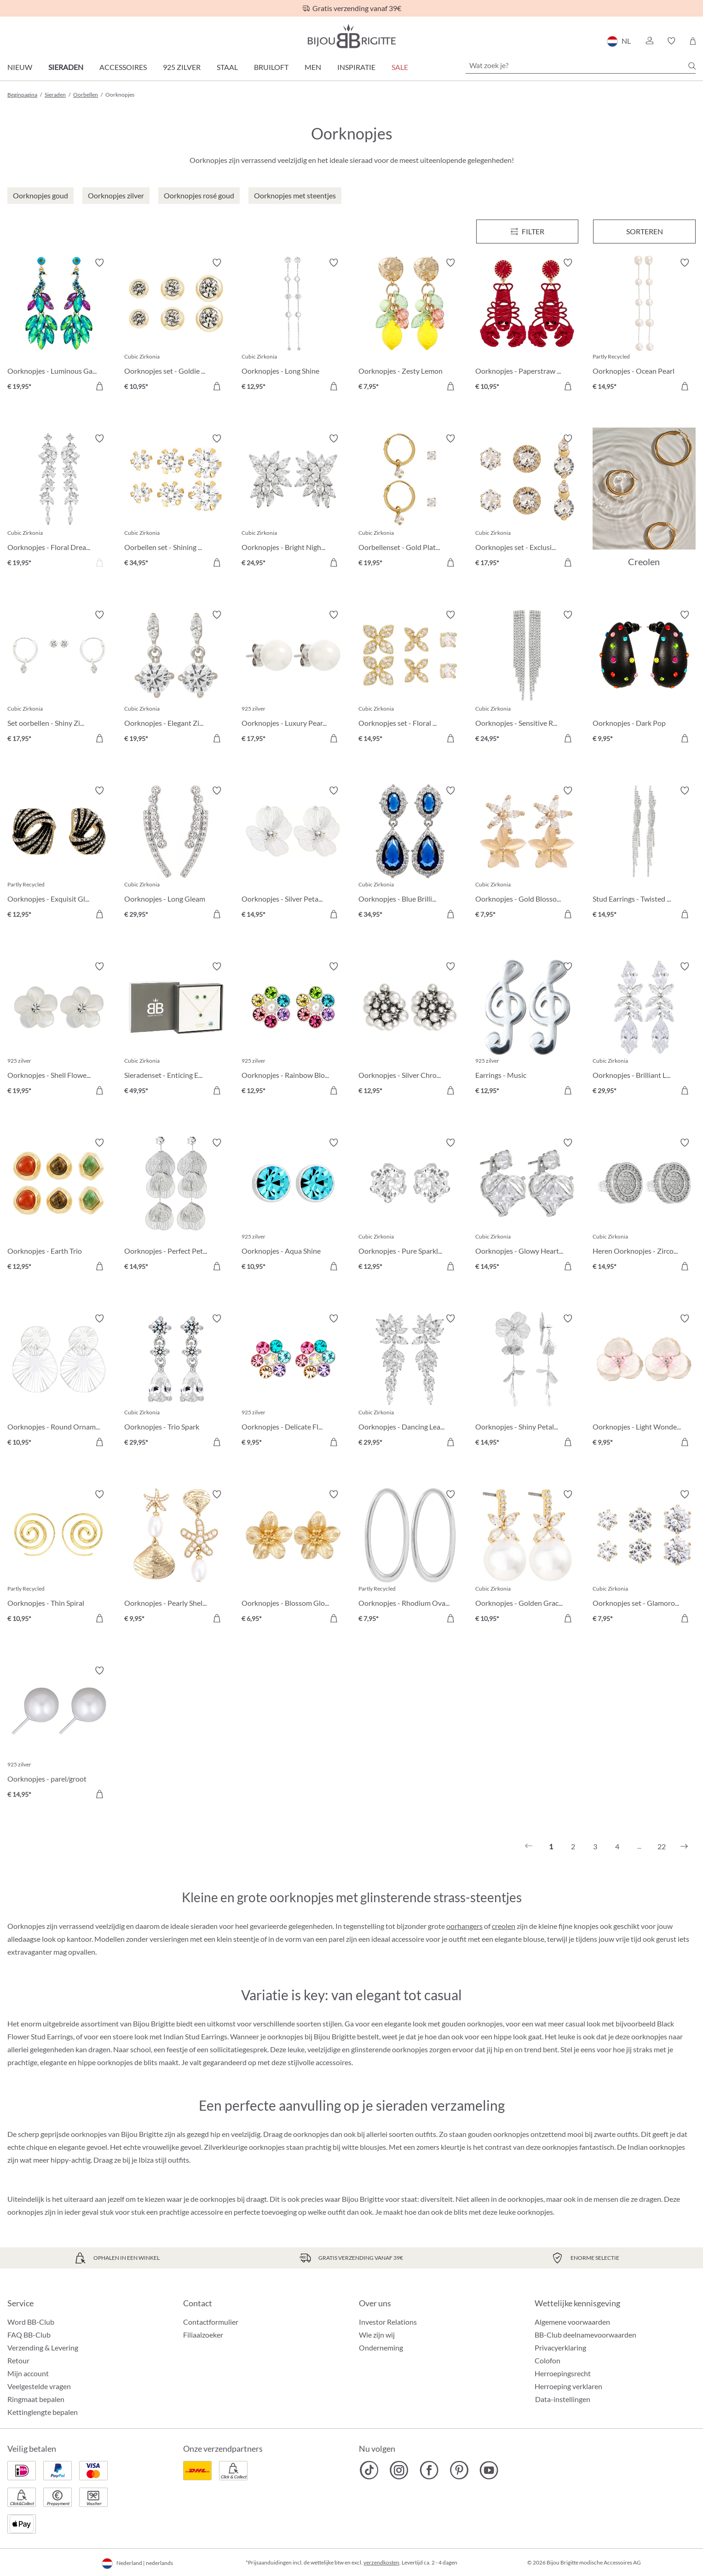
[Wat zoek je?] (581, 65)
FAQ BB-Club (29, 2334)
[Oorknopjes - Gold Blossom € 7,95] (526, 854)
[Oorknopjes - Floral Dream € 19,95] (58, 502)
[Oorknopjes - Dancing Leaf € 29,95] (409, 1382)
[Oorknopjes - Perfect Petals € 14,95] (175, 1206)
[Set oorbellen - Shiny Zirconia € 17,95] (58, 678)
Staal (227, 67)
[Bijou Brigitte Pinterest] (459, 2470)
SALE (400, 67)
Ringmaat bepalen (35, 2399)
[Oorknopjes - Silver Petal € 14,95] (293, 854)
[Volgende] (684, 1846)
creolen (503, 1926)
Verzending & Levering (42, 2347)
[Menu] (527, 231)
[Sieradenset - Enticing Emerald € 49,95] (175, 1029)
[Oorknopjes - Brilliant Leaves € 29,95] (644, 1029)
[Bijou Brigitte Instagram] (399, 2470)
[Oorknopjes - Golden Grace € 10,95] (526, 1557)
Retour (18, 2360)
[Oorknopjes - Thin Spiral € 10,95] (58, 1557)
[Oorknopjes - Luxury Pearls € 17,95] (293, 678)
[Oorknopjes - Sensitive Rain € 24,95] (526, 678)
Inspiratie (356, 67)
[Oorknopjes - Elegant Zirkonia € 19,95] (175, 678)
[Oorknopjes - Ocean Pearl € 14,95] (644, 326)
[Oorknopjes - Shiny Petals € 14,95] (526, 1382)
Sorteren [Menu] (644, 231)
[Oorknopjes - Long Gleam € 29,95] (175, 854)
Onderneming (381, 2347)
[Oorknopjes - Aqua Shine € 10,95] (293, 1206)
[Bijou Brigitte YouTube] (488, 2470)
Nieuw (19, 67)
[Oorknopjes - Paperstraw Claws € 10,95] (526, 326)
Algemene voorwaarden (572, 2321)
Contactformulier (210, 2321)
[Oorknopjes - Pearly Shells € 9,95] (175, 1557)
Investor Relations (388, 2321)
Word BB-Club (30, 2321)
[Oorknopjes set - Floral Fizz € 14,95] (409, 678)
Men (313, 67)
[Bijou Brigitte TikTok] (369, 2470)
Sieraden (65, 67)
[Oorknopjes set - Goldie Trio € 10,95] (175, 326)
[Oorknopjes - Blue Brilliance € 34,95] (409, 854)
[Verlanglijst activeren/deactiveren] (99, 263)
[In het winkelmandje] (99, 386)
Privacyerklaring (560, 2347)
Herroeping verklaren (568, 2386)
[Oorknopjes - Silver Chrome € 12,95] (409, 1029)
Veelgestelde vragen (39, 2386)
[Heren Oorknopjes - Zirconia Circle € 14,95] (644, 1206)
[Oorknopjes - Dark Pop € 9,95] (644, 678)
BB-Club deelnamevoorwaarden (585, 2334)
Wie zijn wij (377, 2334)
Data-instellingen (562, 2399)
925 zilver (182, 67)
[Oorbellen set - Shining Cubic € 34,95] (175, 502)
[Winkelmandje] (692, 41)
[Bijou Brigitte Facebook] (429, 2470)
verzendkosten (381, 2562)
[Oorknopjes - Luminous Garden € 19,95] (58, 326)
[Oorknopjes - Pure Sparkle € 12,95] (409, 1206)
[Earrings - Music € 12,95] (526, 1029)
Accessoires (123, 67)
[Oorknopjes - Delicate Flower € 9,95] (293, 1382)
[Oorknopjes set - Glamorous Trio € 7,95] (644, 1557)
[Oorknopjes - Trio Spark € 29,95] (175, 1382)
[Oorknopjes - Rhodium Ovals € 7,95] (409, 1557)
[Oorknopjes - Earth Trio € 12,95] (58, 1206)
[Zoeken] (692, 66)
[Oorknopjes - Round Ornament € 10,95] (58, 1382)
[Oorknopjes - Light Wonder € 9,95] (644, 1382)
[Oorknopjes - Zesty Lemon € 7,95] (409, 326)
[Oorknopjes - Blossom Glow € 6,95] (293, 1557)
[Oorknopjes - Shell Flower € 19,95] (58, 1029)
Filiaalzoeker (203, 2334)
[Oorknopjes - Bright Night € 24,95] (293, 502)
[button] (649, 41)
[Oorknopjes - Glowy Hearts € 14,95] (526, 1206)
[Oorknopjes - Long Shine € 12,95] (293, 326)
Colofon (547, 2360)
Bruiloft (271, 67)
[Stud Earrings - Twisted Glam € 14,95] (644, 854)
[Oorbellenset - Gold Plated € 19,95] (409, 502)
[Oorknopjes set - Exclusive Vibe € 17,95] (526, 502)
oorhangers (464, 1926)
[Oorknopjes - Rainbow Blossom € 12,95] (293, 1029)
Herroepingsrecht (563, 2373)
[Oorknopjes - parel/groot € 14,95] (58, 1734)
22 (661, 1846)
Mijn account (28, 2373)
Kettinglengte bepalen (42, 2412)
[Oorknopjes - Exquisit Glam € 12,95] (58, 854)
